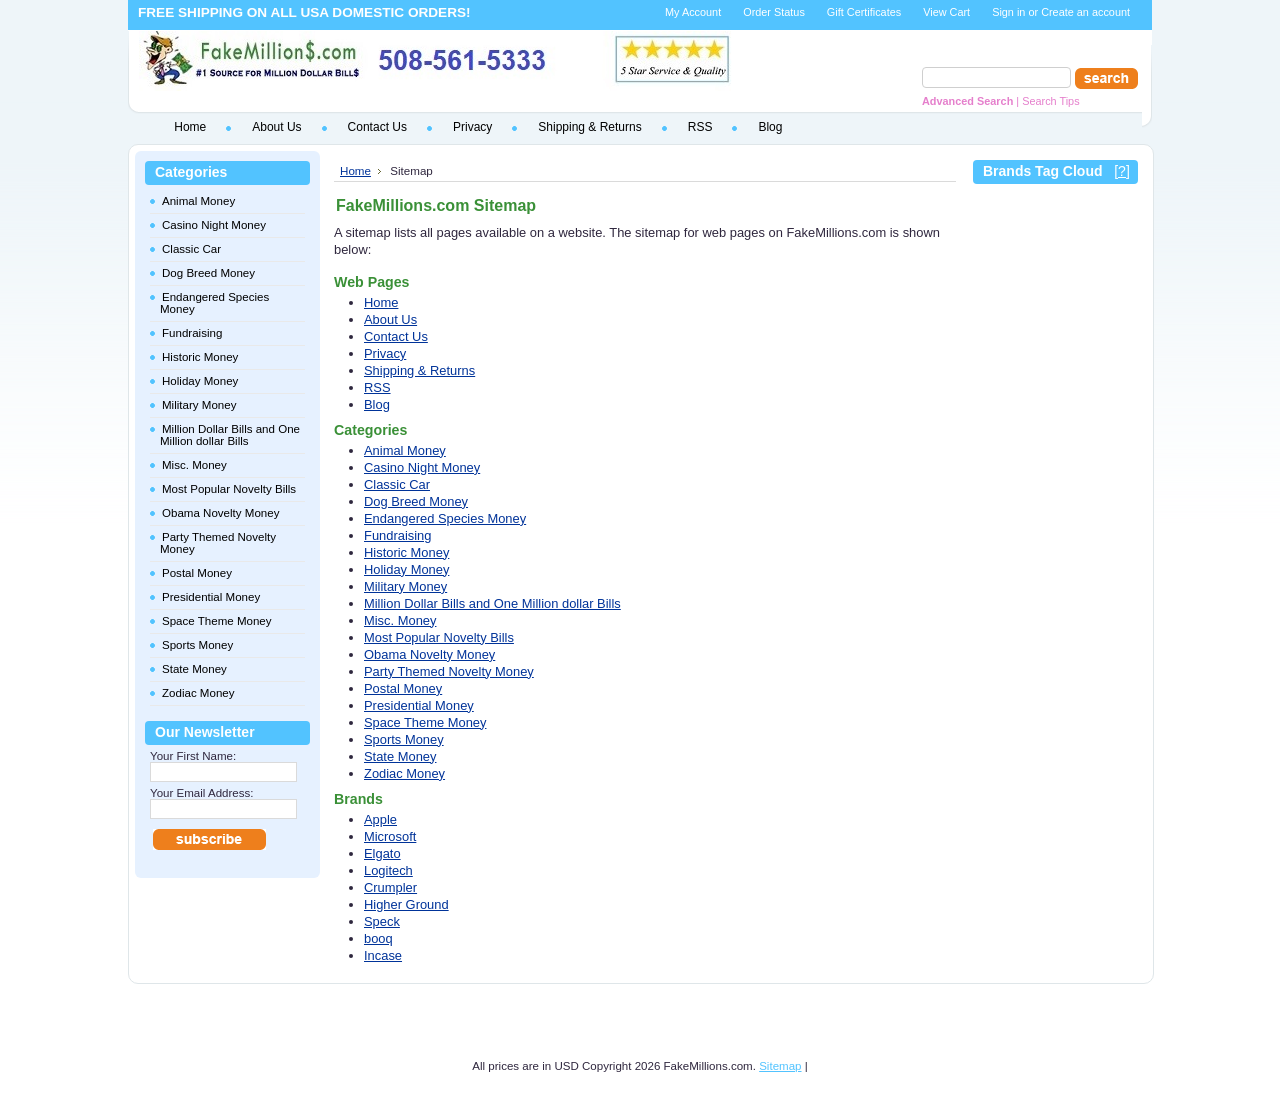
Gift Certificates (864, 12)
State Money (194, 669)
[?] (1122, 171)
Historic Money (200, 357)
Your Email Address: (202, 793)
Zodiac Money (198, 693)
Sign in (1008, 12)
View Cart (946, 12)
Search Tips (1050, 101)
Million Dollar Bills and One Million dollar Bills (230, 435)
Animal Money (198, 201)
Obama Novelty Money (220, 513)
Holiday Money (200, 381)
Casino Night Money (214, 225)
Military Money (199, 405)
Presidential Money (211, 597)
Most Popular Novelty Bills (229, 489)
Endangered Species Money (214, 303)
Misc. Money (194, 465)
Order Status (774, 12)
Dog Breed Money (208, 273)
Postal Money (197, 573)
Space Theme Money (217, 621)
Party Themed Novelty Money (218, 543)
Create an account (1085, 12)
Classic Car (191, 249)
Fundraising (192, 333)
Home (355, 170)
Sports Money (197, 645)
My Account (693, 12)
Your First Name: (193, 756)
